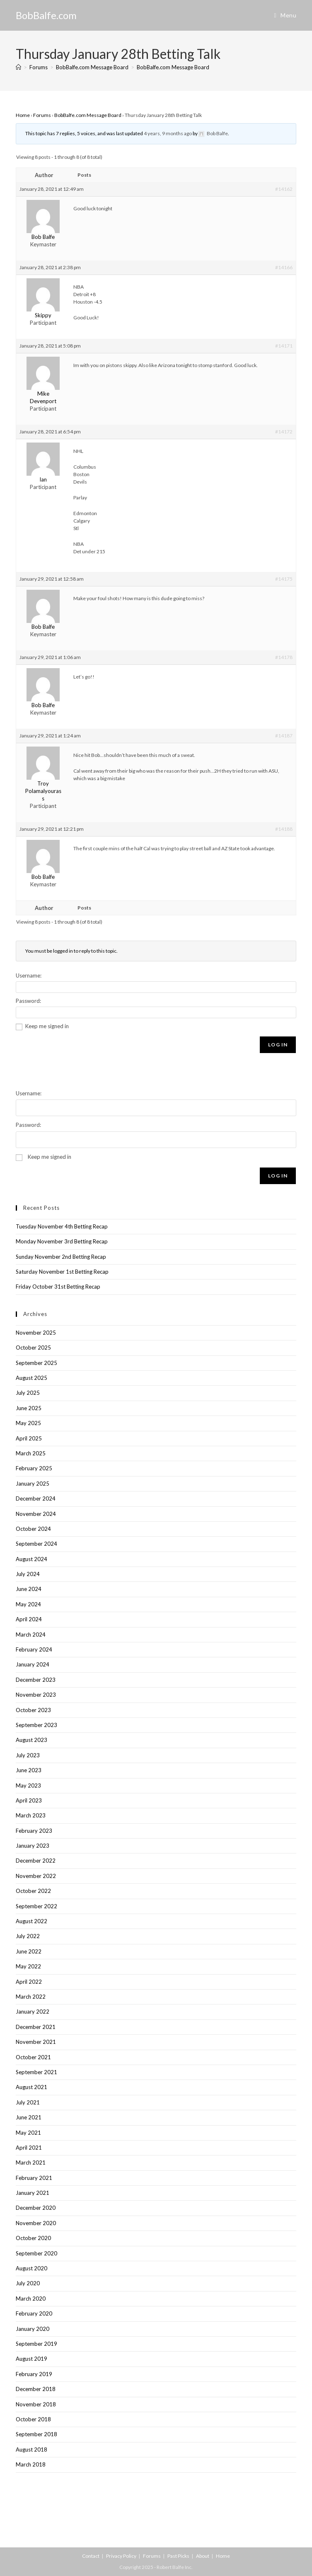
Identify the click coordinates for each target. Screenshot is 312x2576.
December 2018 (36, 2389)
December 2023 (36, 1679)
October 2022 (33, 1891)
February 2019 (34, 2374)
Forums (42, 115)
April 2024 (29, 1619)
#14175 (284, 579)
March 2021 (31, 2162)
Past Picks (178, 2556)
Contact (90, 2556)
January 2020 (32, 2328)
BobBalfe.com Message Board (173, 67)
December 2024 (36, 1498)
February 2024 (34, 1649)
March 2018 (31, 2464)
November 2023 (36, 1694)
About (202, 2556)
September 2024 (36, 1543)
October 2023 (33, 1710)
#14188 (284, 829)
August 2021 (31, 2087)
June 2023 (28, 1770)
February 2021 (34, 2178)
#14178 (284, 657)
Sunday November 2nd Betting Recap (61, 1256)
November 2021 (36, 2041)
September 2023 (36, 1725)
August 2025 (31, 1377)
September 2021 (36, 2072)
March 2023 (31, 1815)
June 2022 (28, 1951)
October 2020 (33, 2238)
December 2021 (36, 2027)
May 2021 (28, 2132)
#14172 (284, 431)
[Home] (18, 67)
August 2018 (31, 2449)
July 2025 (28, 1392)
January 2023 (32, 1845)
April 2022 (29, 1981)
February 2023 (34, 1830)
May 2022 (28, 1966)
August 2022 (31, 1921)
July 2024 (28, 1574)
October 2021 (33, 2057)
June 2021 (28, 2117)
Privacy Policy (121, 2556)
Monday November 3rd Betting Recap (62, 1241)
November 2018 (36, 2404)
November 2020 (36, 2223)
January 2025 (32, 1483)
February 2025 (34, 1468)
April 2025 (29, 1438)
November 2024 (36, 1514)
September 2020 (36, 2253)
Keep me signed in (47, 1026)
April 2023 (29, 1800)
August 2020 (31, 2268)
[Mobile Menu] (285, 15)
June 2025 (28, 1408)
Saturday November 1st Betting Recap (62, 1271)
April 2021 (29, 2147)
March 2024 (31, 1634)
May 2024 (28, 1604)
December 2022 (36, 1860)
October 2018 (33, 2419)
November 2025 (36, 1332)
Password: (28, 1000)
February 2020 (34, 2313)
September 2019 (36, 2343)
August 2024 (31, 1559)
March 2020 (31, 2298)
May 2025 (28, 1423)
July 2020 (28, 2283)
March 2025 (31, 1453)
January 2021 (32, 2192)
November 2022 (36, 1876)
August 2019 (31, 2358)
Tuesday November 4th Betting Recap (62, 1226)
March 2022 (31, 1996)
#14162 (284, 189)
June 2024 (28, 1589)
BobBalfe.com (46, 15)
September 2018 (36, 2434)
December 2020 (36, 2207)
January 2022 (32, 2011)
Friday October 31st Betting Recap (58, 1286)
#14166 (284, 267)
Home (23, 115)
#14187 (284, 735)
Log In (278, 1044)
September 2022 (36, 1906)
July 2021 (28, 2102)
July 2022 (28, 1936)
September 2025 (36, 1363)
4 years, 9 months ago (168, 133)
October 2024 (33, 1528)
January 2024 (32, 1664)
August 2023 (31, 1740)
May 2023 (28, 1785)
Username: (28, 975)
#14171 (284, 346)
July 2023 (28, 1755)
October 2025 (33, 1347)
